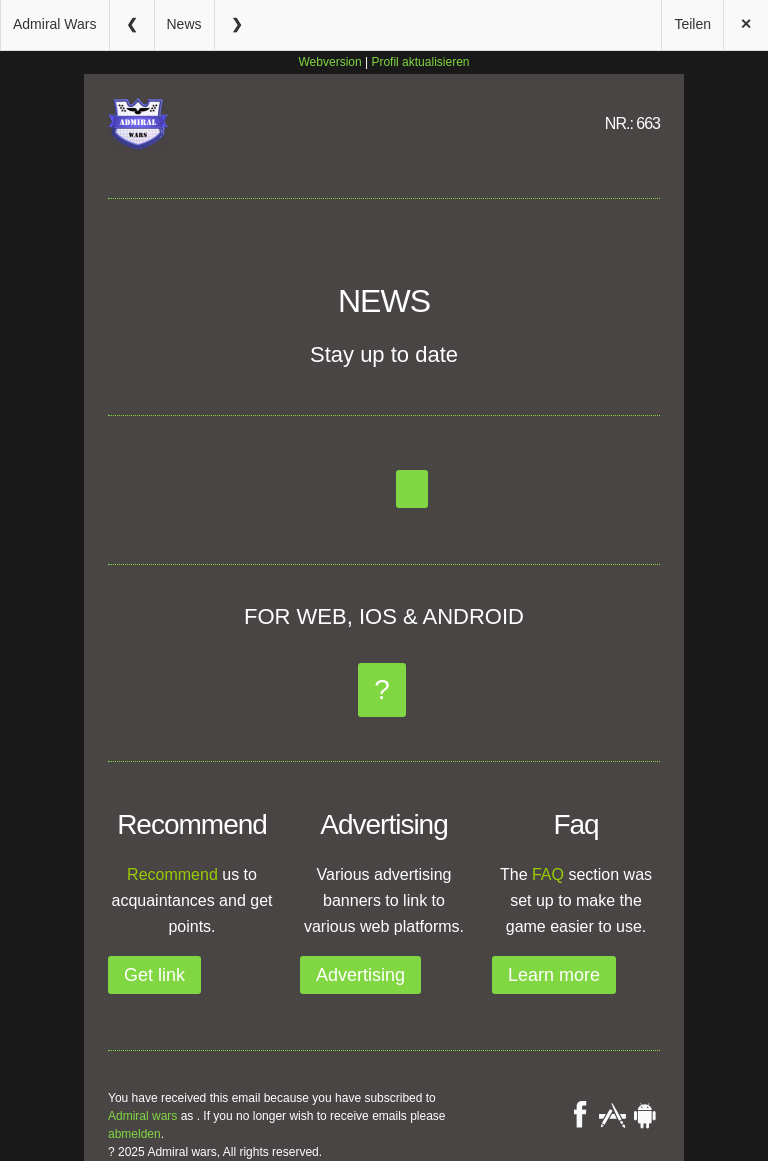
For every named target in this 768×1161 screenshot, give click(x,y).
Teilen (692, 24)
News (184, 24)
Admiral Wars (55, 24)
